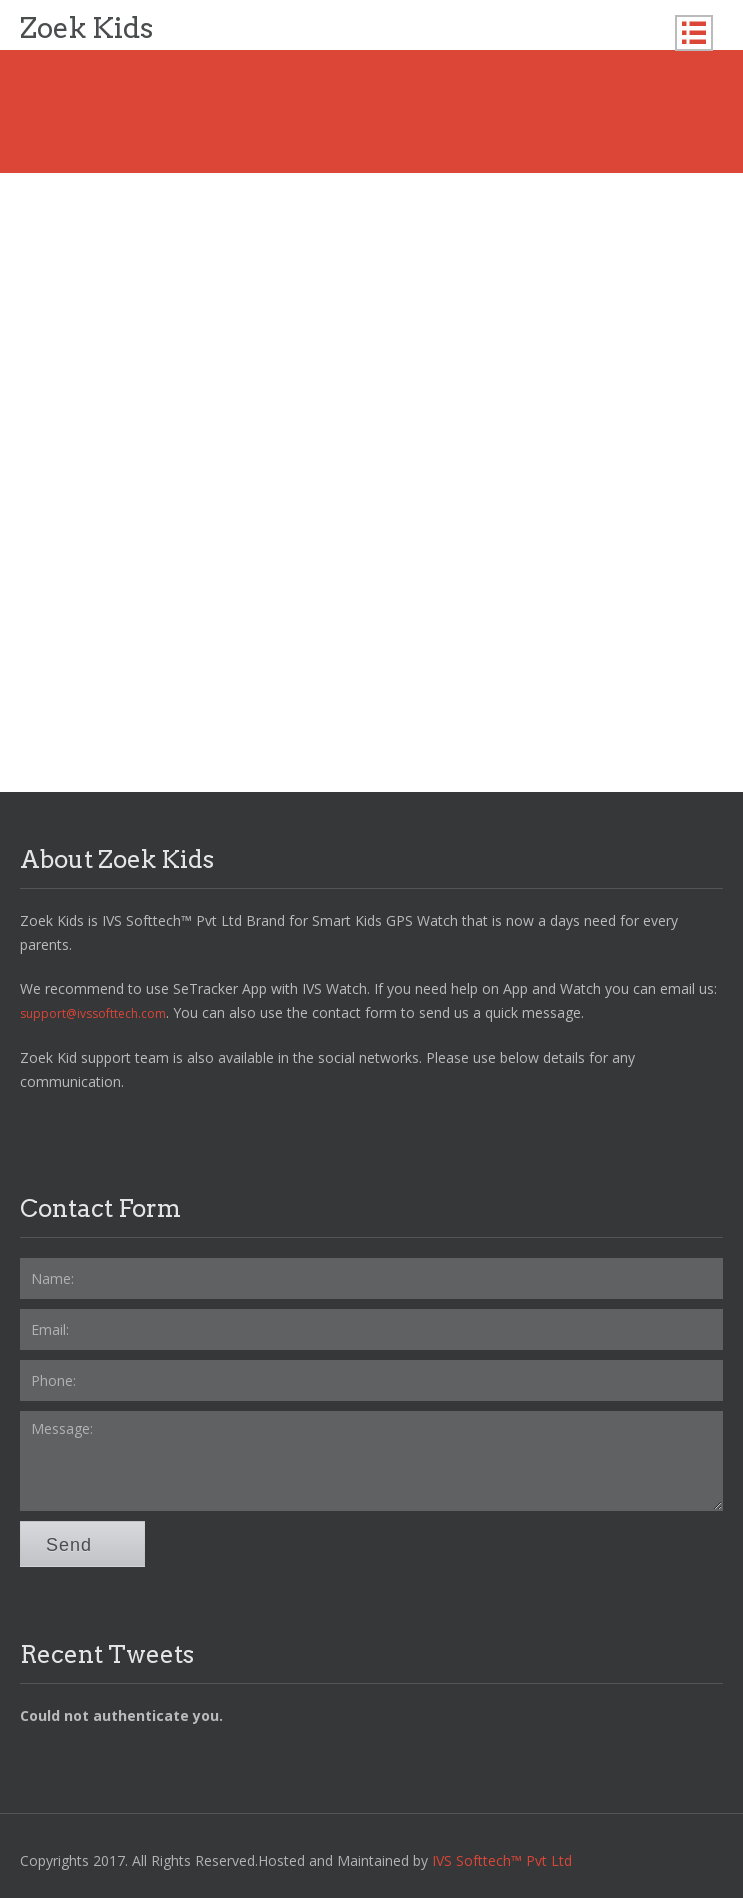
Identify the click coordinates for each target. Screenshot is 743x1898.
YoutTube (120, 1130)
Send (82, 1544)
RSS (204, 1130)
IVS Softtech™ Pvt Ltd (502, 1860)
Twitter (78, 1130)
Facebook (36, 1130)
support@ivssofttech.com (93, 1013)
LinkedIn (162, 1130)
